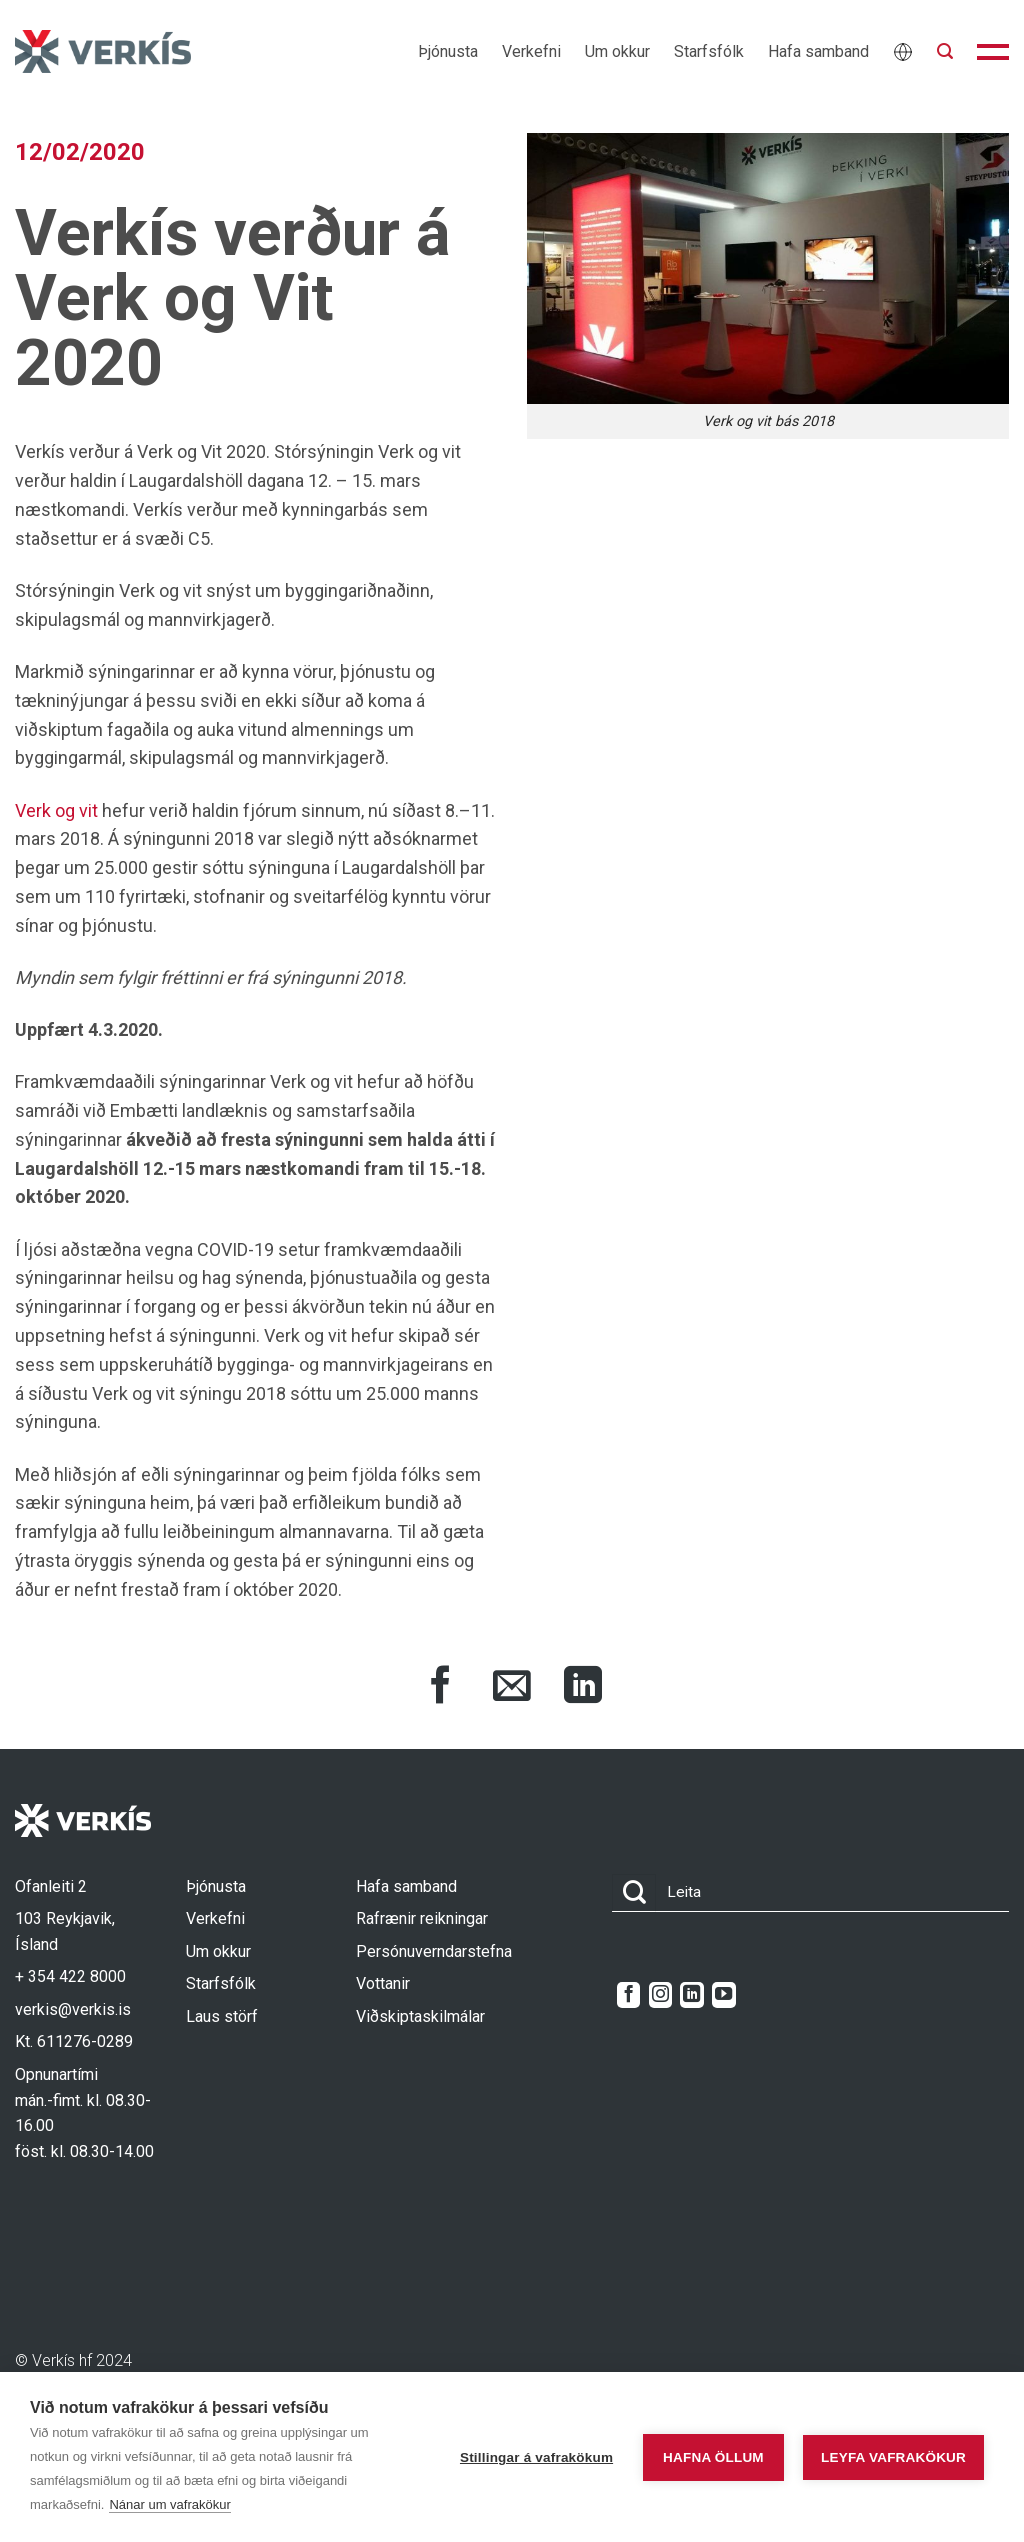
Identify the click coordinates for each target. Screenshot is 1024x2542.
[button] (945, 51)
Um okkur (617, 51)
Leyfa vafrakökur (893, 2457)
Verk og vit (56, 810)
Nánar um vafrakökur (169, 2504)
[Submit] (634, 1893)
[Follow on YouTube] (723, 1995)
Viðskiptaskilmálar (420, 2016)
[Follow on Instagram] (660, 1995)
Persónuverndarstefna (434, 1951)
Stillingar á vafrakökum (532, 2457)
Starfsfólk (709, 51)
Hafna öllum (709, 2457)
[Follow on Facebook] (628, 1995)
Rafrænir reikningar (422, 1918)
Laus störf (222, 2016)
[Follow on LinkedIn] (691, 1995)
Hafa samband (818, 51)
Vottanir (383, 1983)
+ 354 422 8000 (70, 1976)
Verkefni (531, 51)
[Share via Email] (512, 1688)
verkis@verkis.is (73, 2009)
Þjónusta (448, 51)
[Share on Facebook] (441, 1688)
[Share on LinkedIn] (583, 1688)
